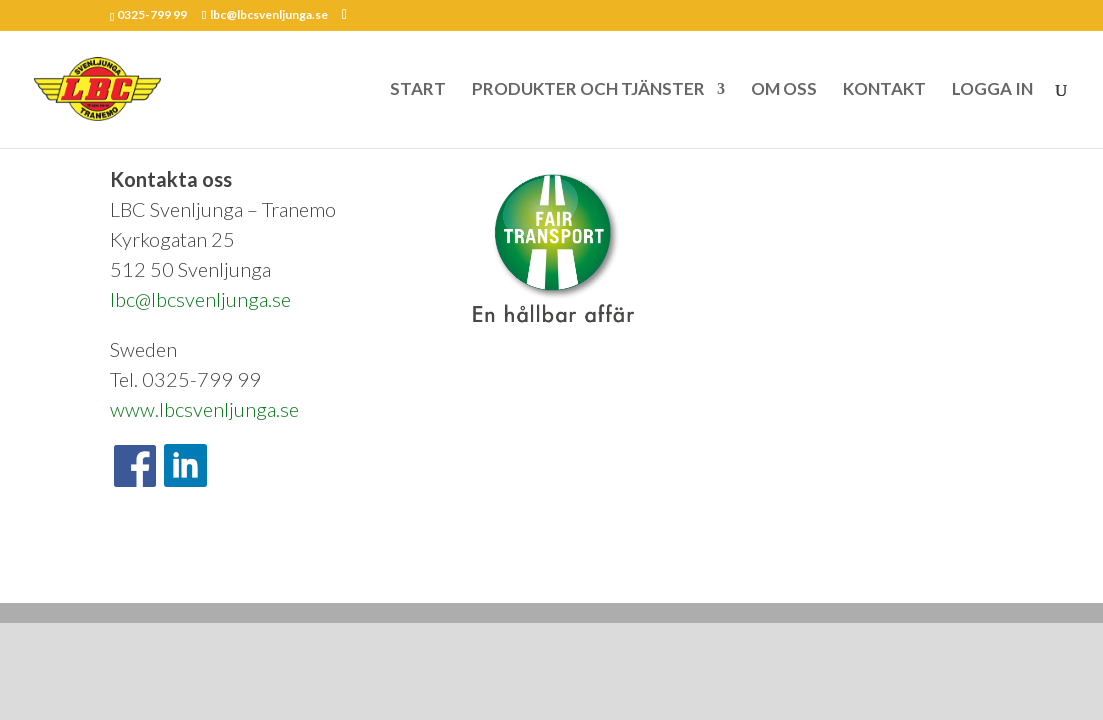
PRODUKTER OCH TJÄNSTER (588, 90)
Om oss (176, 573)
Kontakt (239, 573)
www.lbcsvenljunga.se (204, 409)
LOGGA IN (992, 90)
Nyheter (302, 573)
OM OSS (784, 90)
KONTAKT (884, 90)
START (418, 90)
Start (122, 573)
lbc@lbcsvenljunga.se (200, 299)
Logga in (367, 573)
